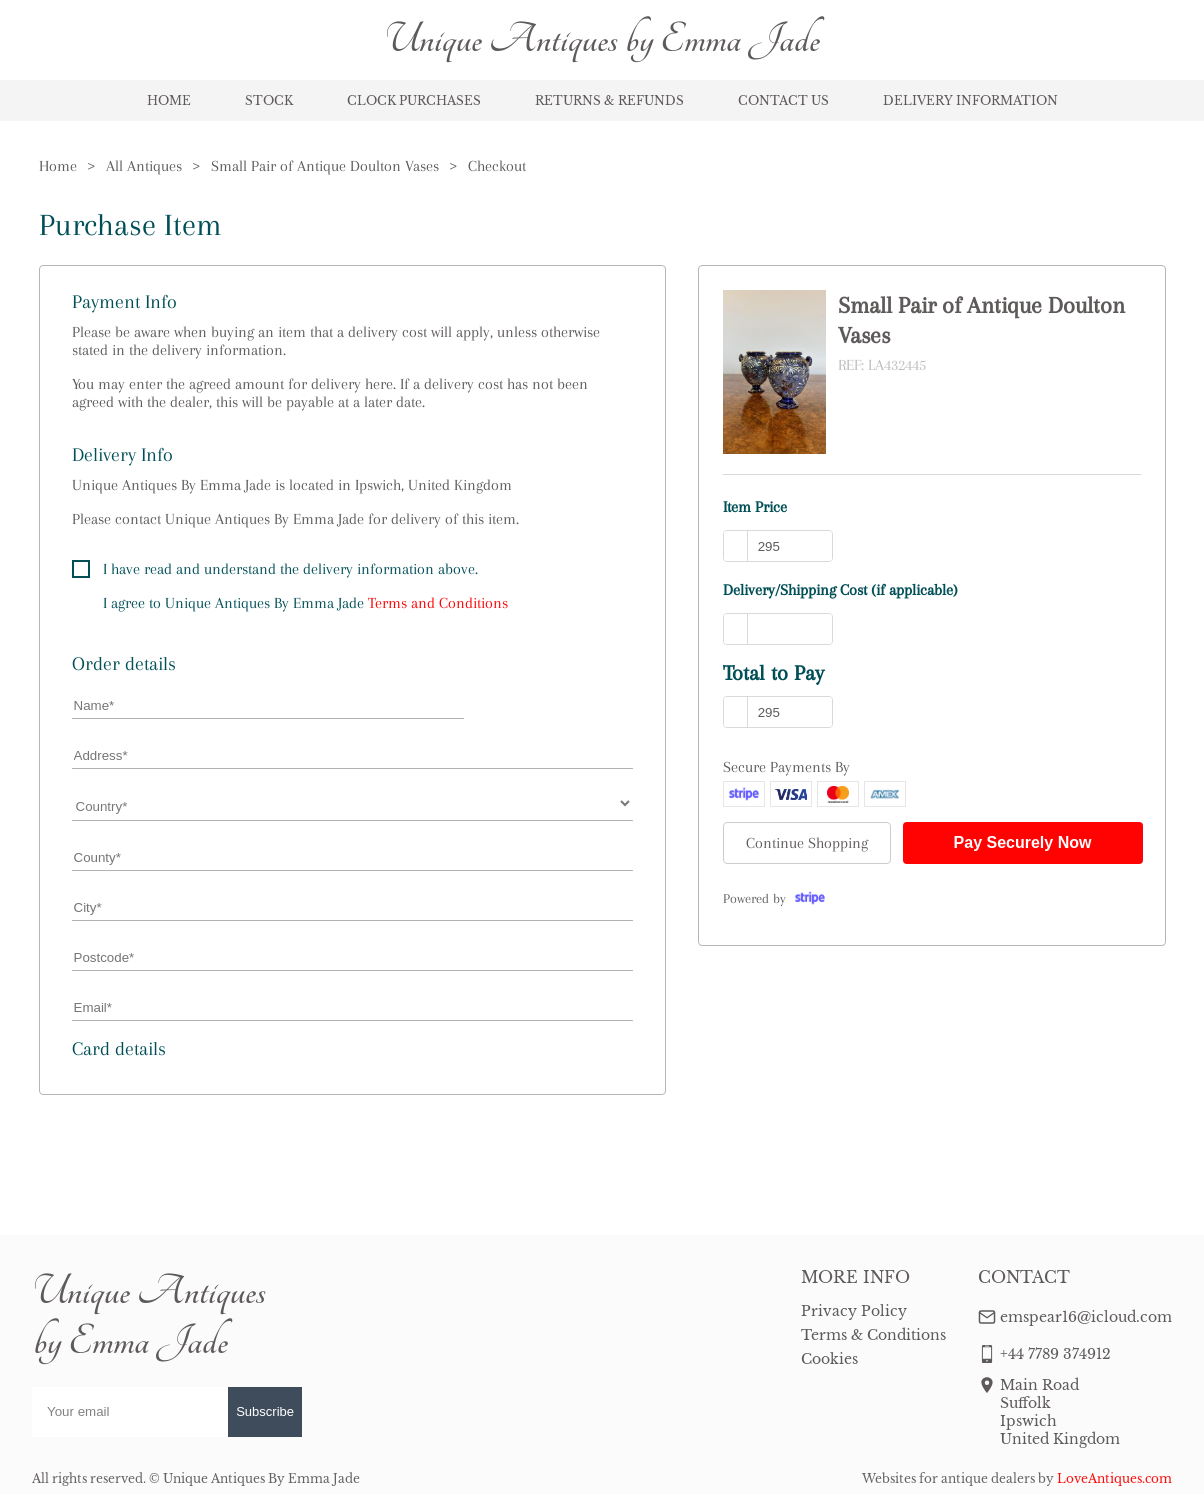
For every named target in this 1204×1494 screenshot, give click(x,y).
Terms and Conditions (438, 603)
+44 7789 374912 (1055, 1354)
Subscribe (265, 1411)
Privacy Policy (854, 1311)
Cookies (829, 1359)
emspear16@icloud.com (1086, 1317)
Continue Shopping (807, 843)
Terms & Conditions (873, 1335)
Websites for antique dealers (948, 1478)
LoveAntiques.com (1114, 1478)
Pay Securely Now (1023, 842)
